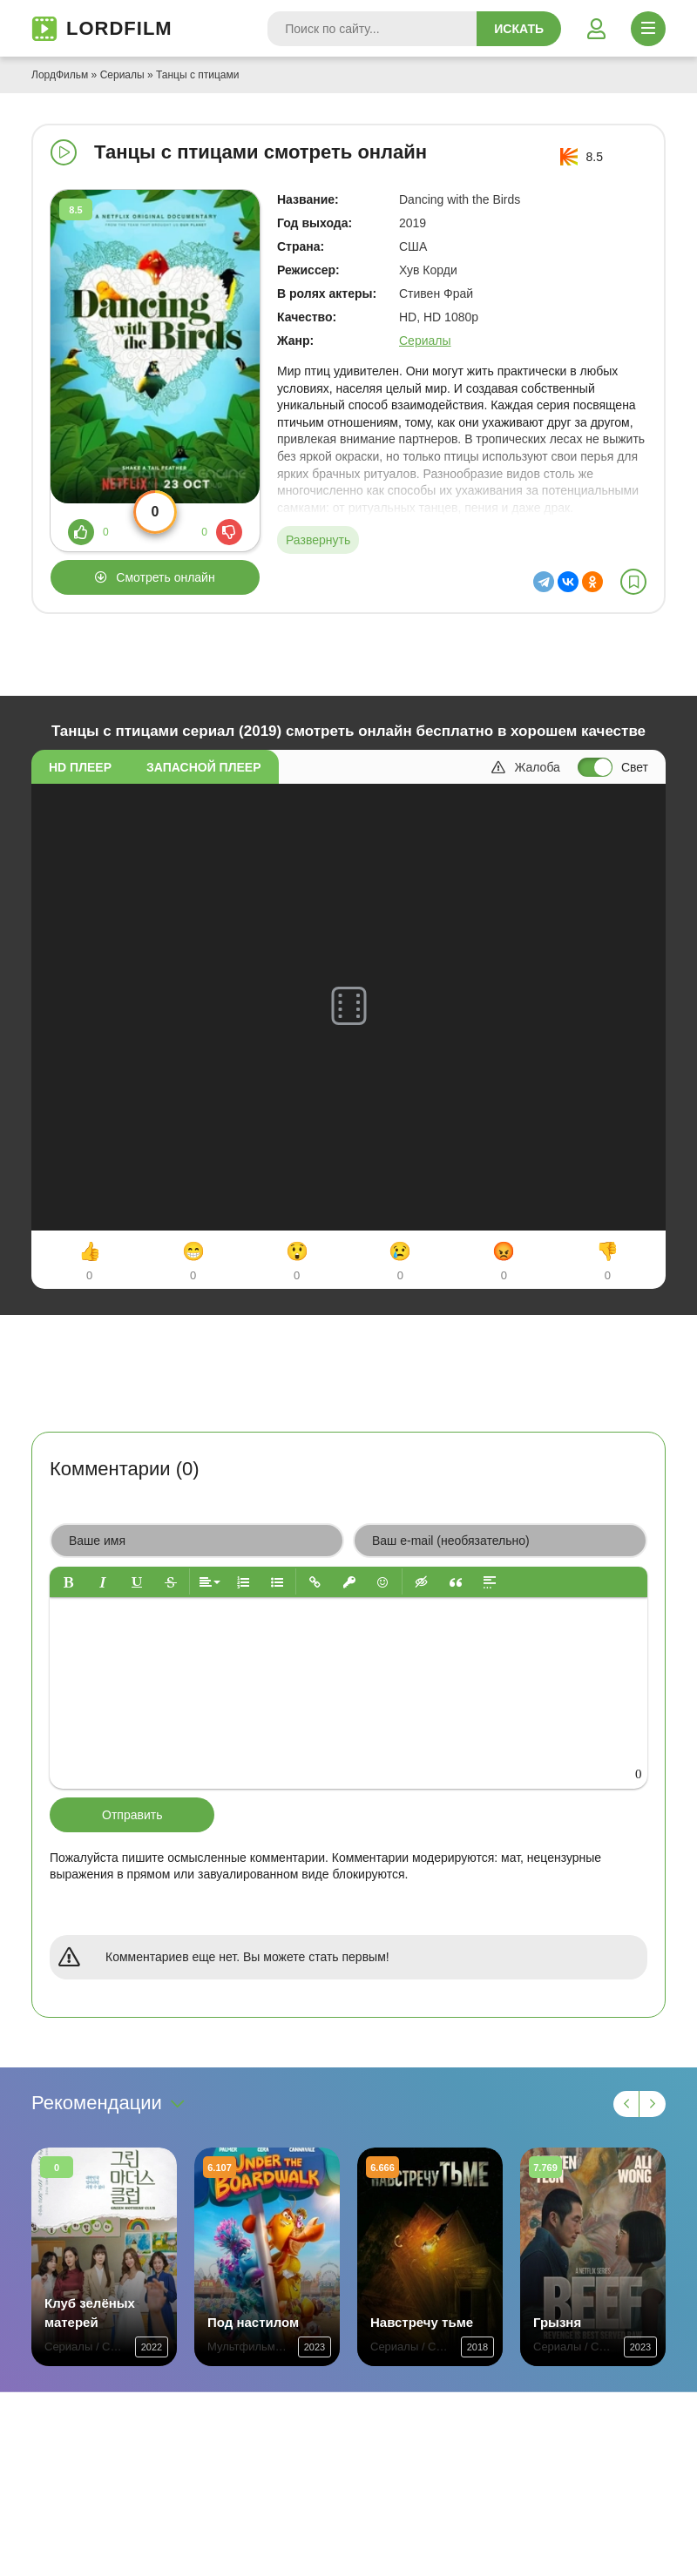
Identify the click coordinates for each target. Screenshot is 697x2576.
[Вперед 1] (652, 2104)
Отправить (132, 1815)
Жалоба (525, 767)
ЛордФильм (59, 75)
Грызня (557, 2322)
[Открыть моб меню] (648, 28)
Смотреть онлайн (165, 577)
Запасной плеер (203, 767)
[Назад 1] (626, 2104)
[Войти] (596, 28)
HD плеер (80, 767)
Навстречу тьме (421, 2322)
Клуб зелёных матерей (89, 2313)
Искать (519, 29)
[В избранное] (633, 582)
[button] (68, 1582)
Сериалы (122, 75)
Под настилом (253, 2322)
